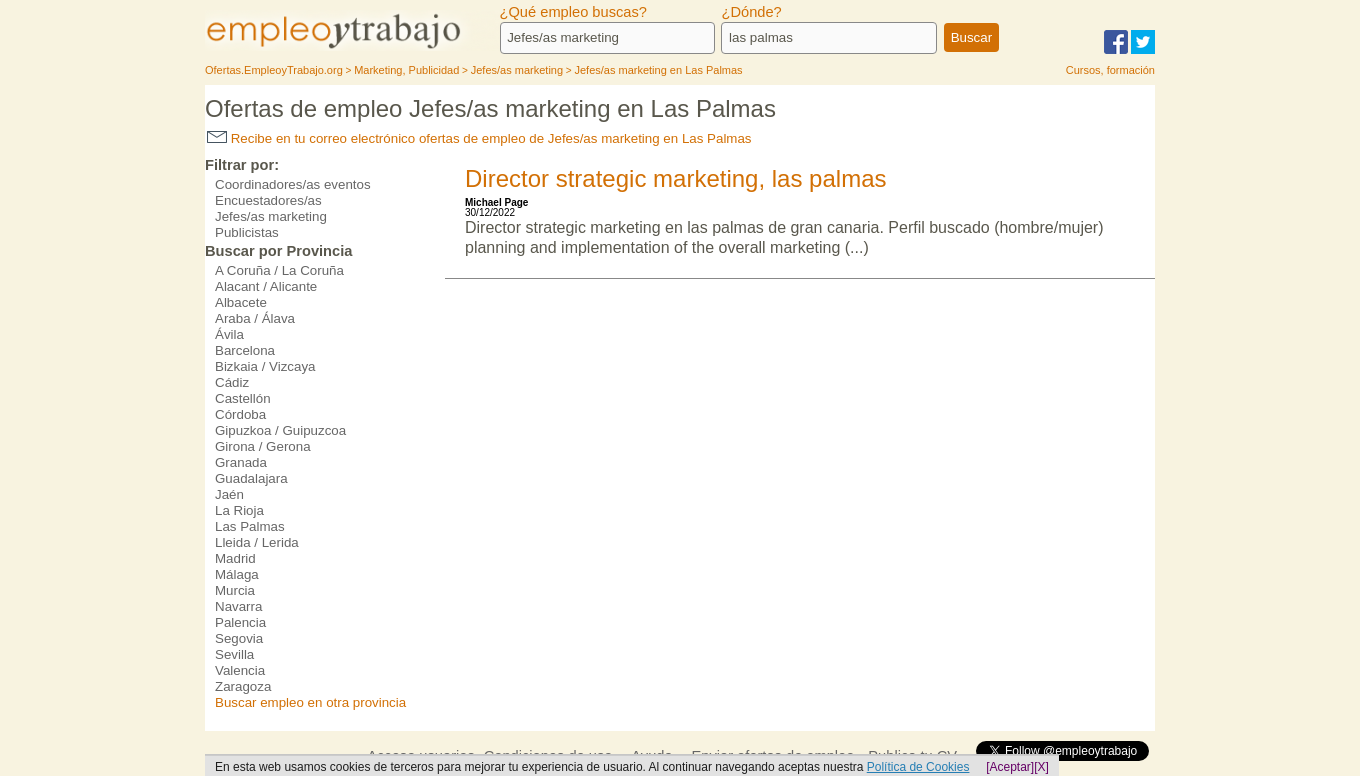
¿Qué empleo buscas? (573, 12)
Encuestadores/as (268, 200)
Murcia (235, 590)
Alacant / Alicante (266, 286)
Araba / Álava (255, 318)
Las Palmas (250, 526)
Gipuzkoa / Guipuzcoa (280, 430)
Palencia (240, 622)
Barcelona (245, 350)
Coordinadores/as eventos (293, 184)
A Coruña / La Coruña (279, 270)
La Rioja (239, 510)
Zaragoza (243, 686)
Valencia (240, 670)
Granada (241, 462)
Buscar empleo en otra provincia (310, 702)
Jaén (229, 494)
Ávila (229, 334)
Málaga (237, 574)
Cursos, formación (1110, 70)
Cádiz (232, 382)
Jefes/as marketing (271, 216)
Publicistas (247, 232)
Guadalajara (251, 478)
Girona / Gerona (263, 446)
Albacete (241, 302)
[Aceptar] (1010, 767)
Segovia (239, 638)
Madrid (235, 558)
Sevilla (234, 654)
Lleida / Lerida (257, 542)
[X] (1041, 767)
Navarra (238, 606)
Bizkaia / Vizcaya (265, 366)
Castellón (243, 398)
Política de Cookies (918, 767)
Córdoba (240, 414)
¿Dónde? (751, 12)
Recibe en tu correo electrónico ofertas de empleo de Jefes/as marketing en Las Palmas (479, 138)
